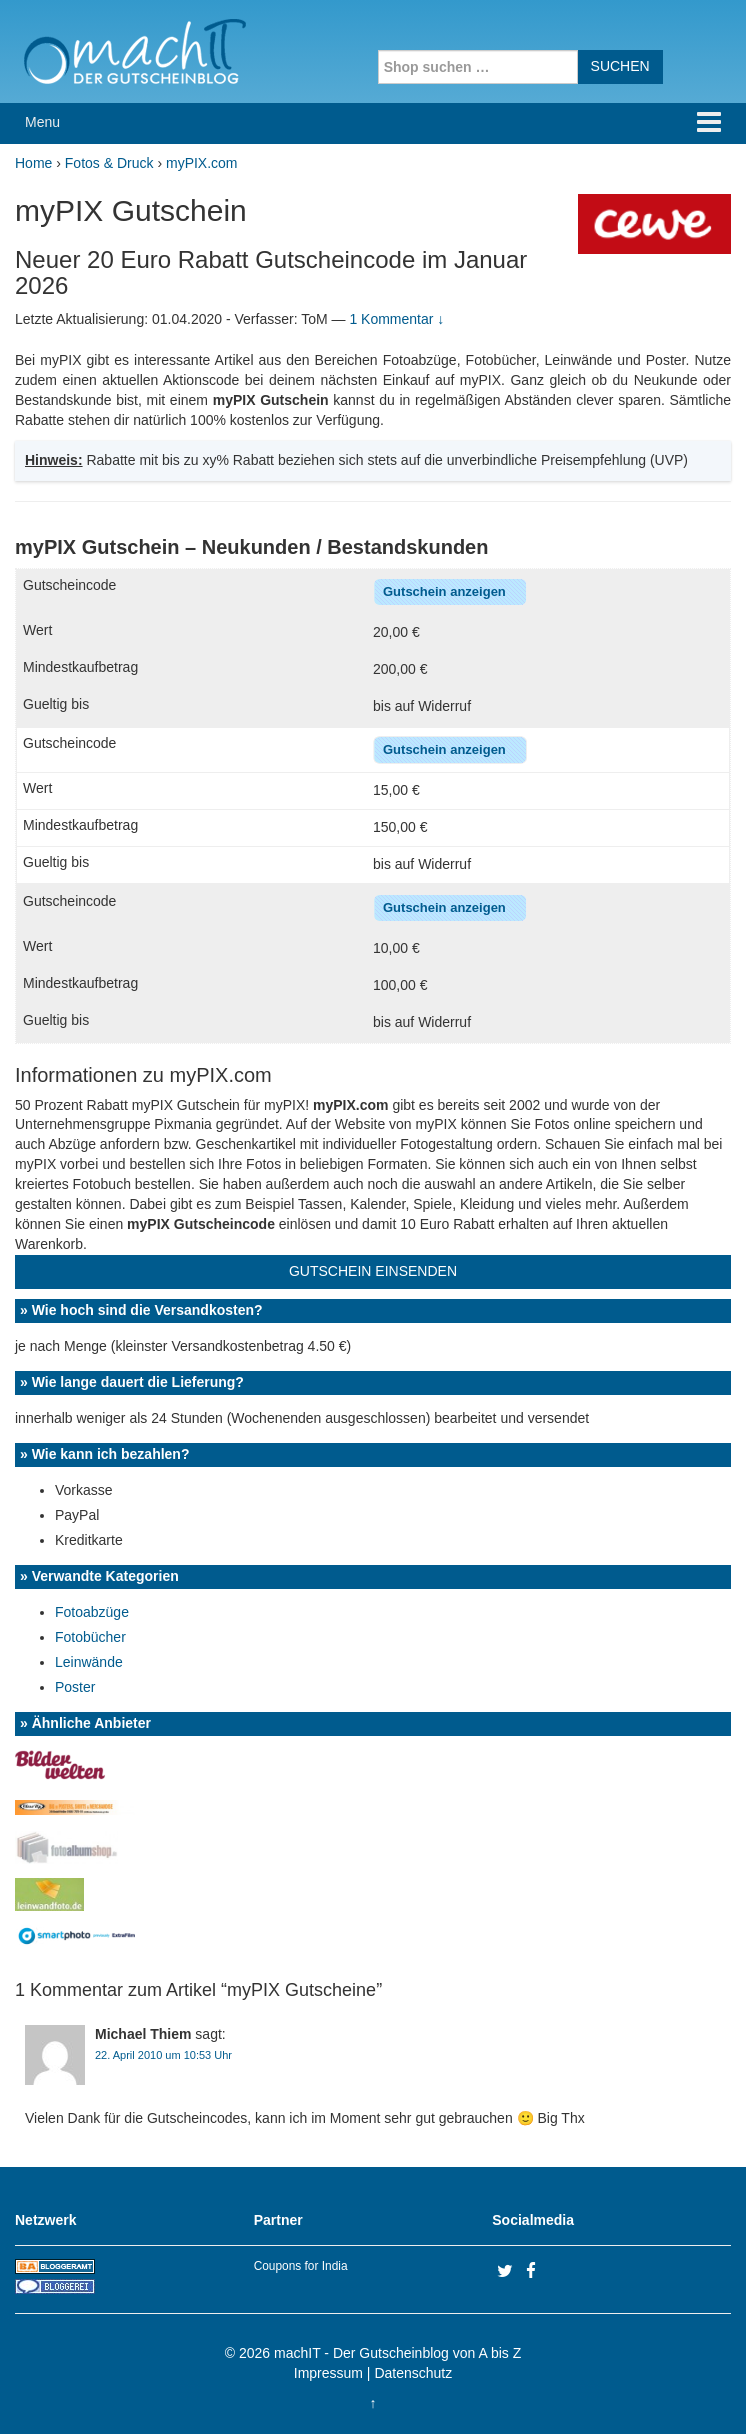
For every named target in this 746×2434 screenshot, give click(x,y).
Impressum (328, 2373)
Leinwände (89, 1662)
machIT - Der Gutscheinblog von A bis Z (397, 2353)
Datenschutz (413, 2373)
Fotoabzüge (92, 1612)
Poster (75, 1687)
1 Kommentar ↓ (396, 319)
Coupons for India (301, 2266)
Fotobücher (90, 1637)
